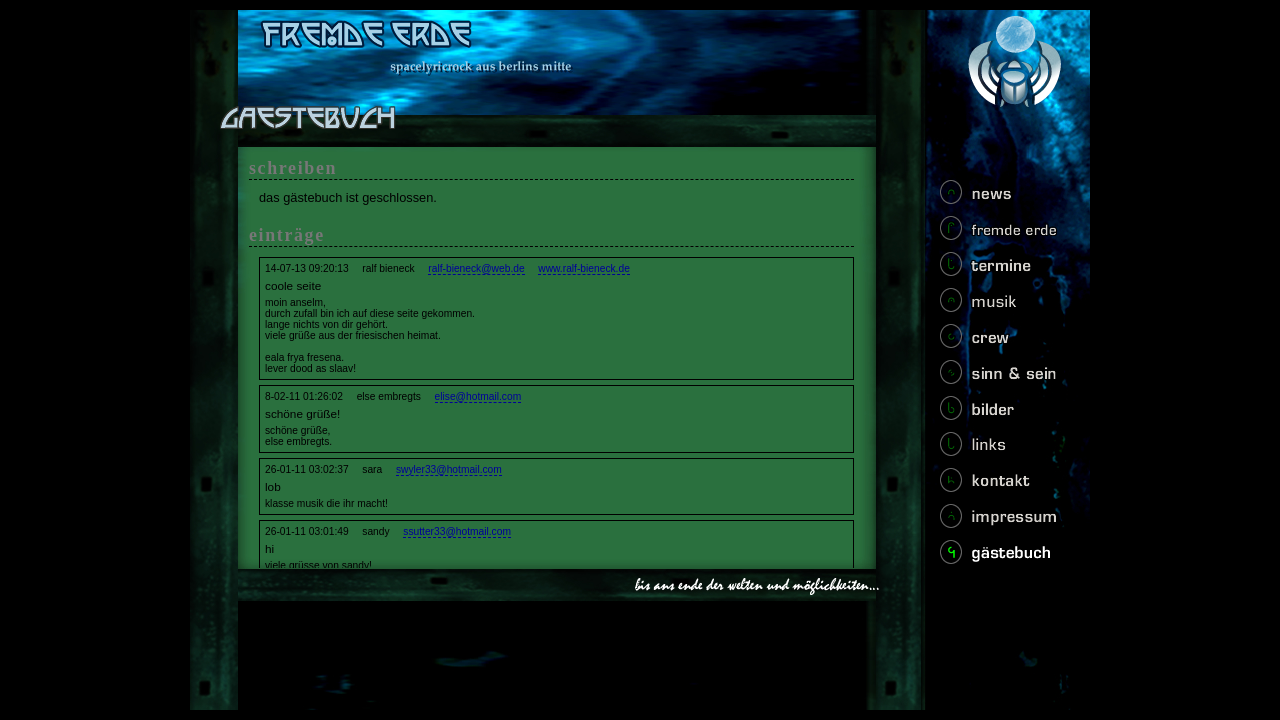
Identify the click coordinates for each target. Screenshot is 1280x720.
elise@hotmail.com (478, 396)
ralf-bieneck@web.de (476, 268)
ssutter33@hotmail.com (457, 531)
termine (1003, 270)
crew (1003, 342)
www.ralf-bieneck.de (584, 268)
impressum (1003, 522)
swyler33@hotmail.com (449, 469)
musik (1003, 306)
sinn (1003, 378)
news (1003, 198)
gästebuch (1003, 558)
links (1003, 450)
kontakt (1003, 486)
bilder (1003, 414)
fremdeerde (1003, 234)
